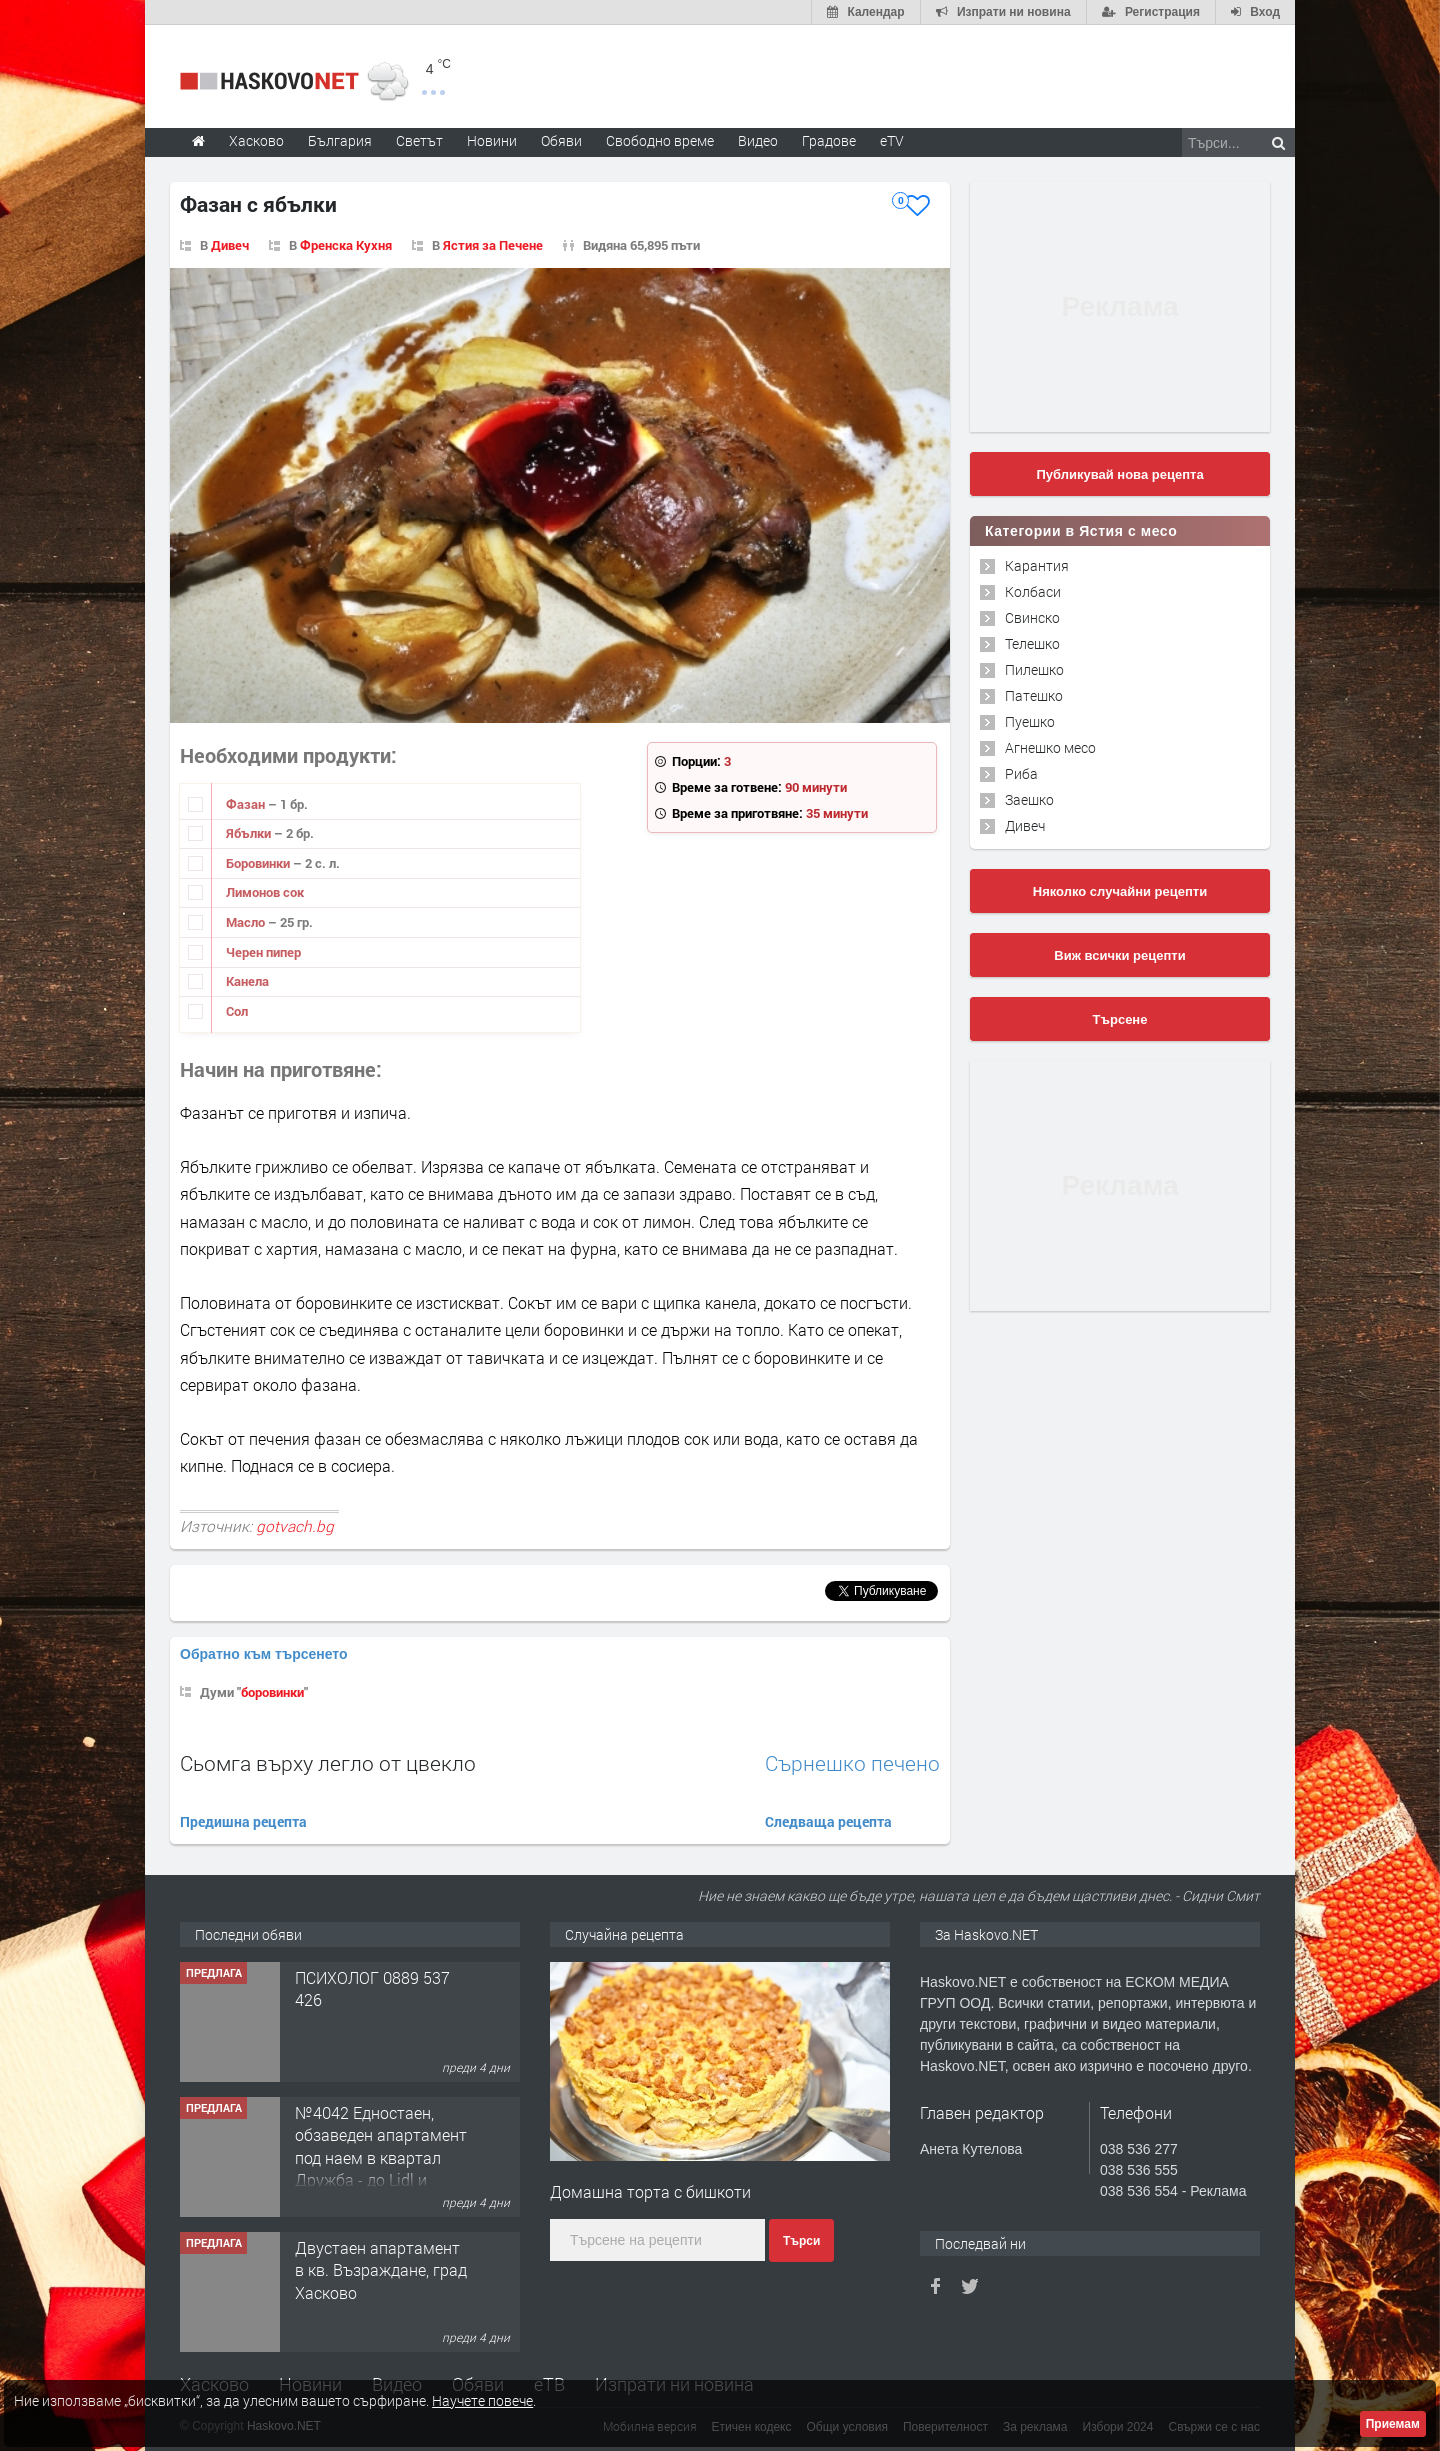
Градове (829, 140)
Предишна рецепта (243, 1821)
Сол (237, 1011)
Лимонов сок (265, 892)
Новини (492, 140)
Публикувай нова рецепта (1119, 474)
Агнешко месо (1050, 747)
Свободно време (660, 140)
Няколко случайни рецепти (1120, 891)
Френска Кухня (346, 245)
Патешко (1034, 695)
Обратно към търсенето (264, 1654)
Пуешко (1030, 721)
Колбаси (1033, 591)
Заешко (1029, 799)
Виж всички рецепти (1119, 955)
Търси (801, 2241)
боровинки (272, 1692)
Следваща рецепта (828, 1821)
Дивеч (230, 245)
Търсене (1120, 1019)
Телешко (1032, 643)
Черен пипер (263, 952)
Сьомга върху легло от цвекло (328, 1763)
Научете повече (482, 2400)
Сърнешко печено (852, 1763)
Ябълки (250, 833)
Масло (247, 922)
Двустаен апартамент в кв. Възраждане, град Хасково (381, 2270)
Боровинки (259, 863)
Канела (247, 981)
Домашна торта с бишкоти (650, 2191)
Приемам (1393, 2424)
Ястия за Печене (493, 245)
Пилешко (1034, 669)
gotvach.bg (295, 1526)
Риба (1021, 773)
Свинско (1032, 617)
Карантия (1037, 565)
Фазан (247, 804)
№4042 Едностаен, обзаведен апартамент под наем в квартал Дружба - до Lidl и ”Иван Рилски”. (381, 2157)
